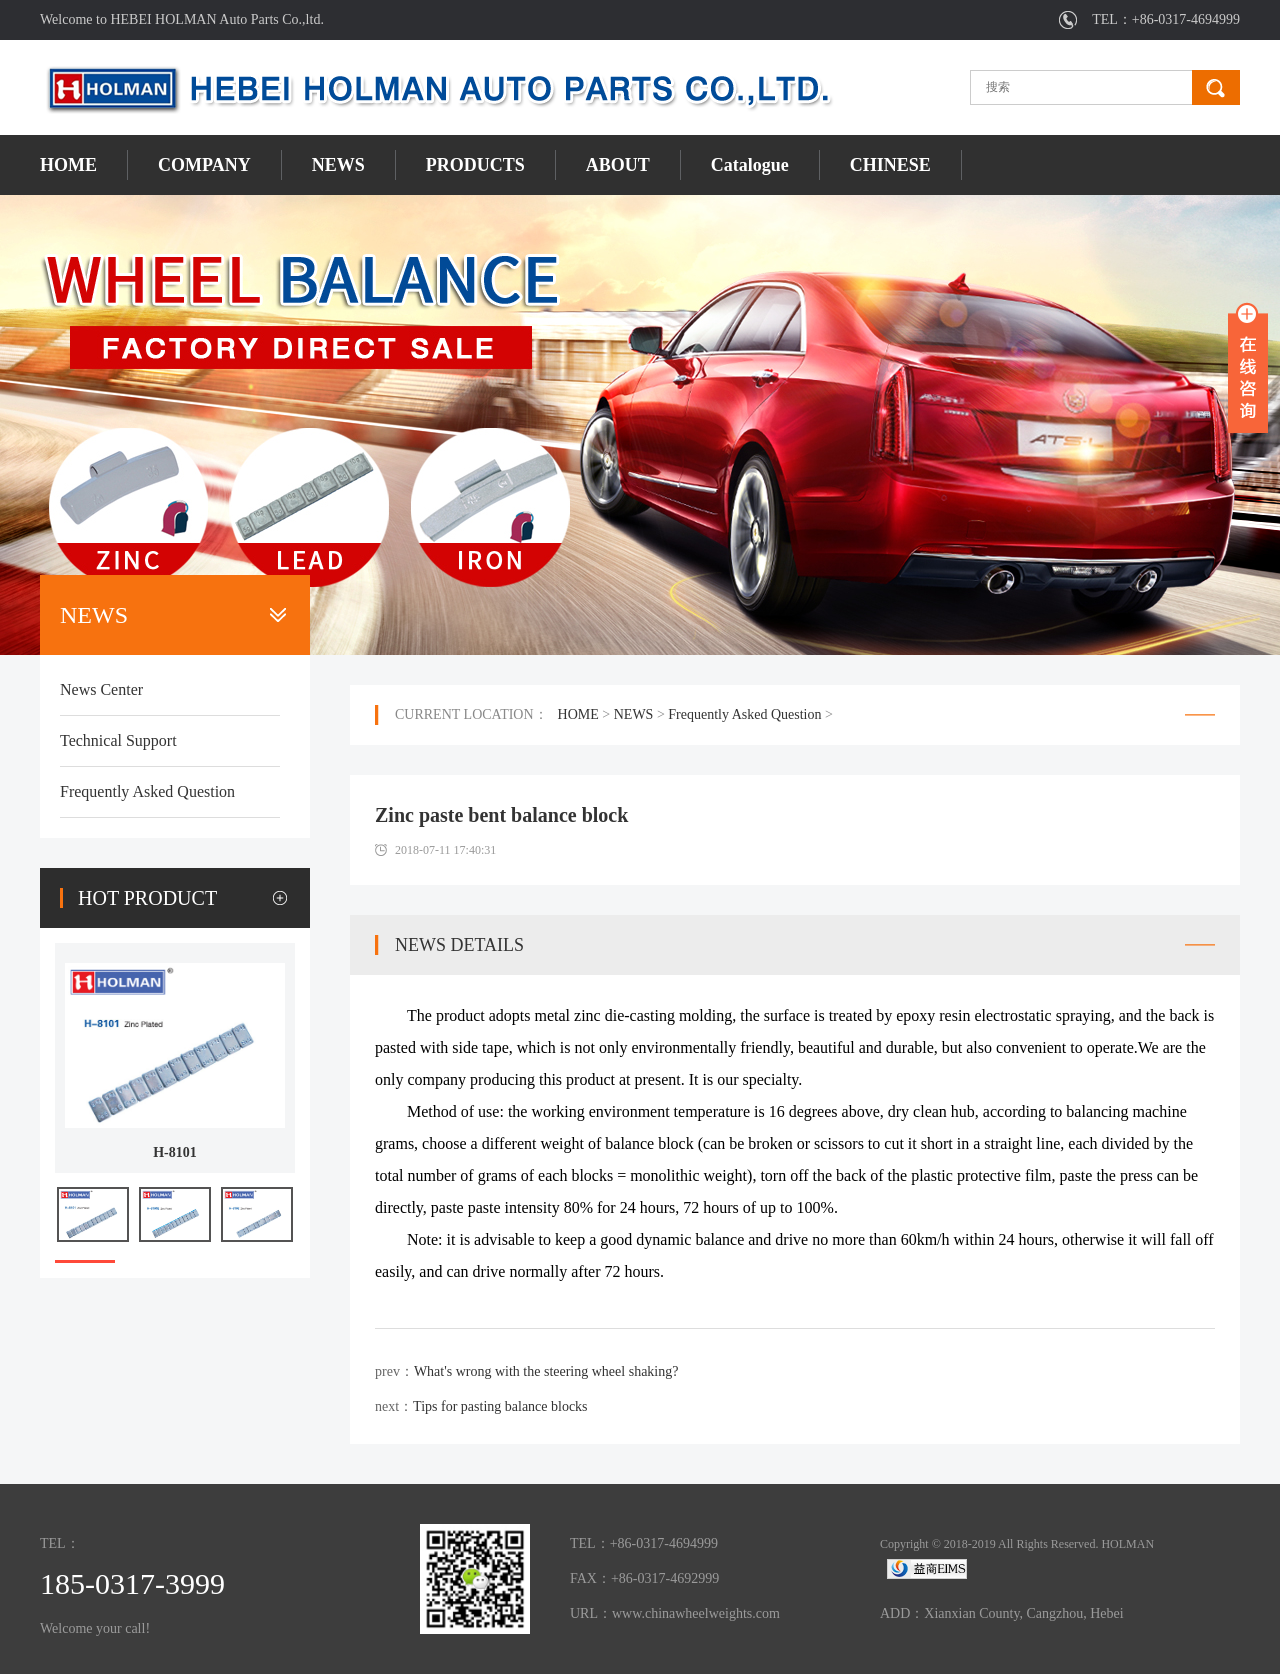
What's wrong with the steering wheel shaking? (546, 1371)
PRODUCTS (475, 165)
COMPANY (204, 165)
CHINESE (890, 165)
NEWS (338, 165)
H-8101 (175, 1152)
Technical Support (118, 740)
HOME (68, 165)
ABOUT (618, 165)
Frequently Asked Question (147, 791)
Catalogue (750, 165)
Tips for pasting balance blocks (500, 1406)
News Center (101, 689)
